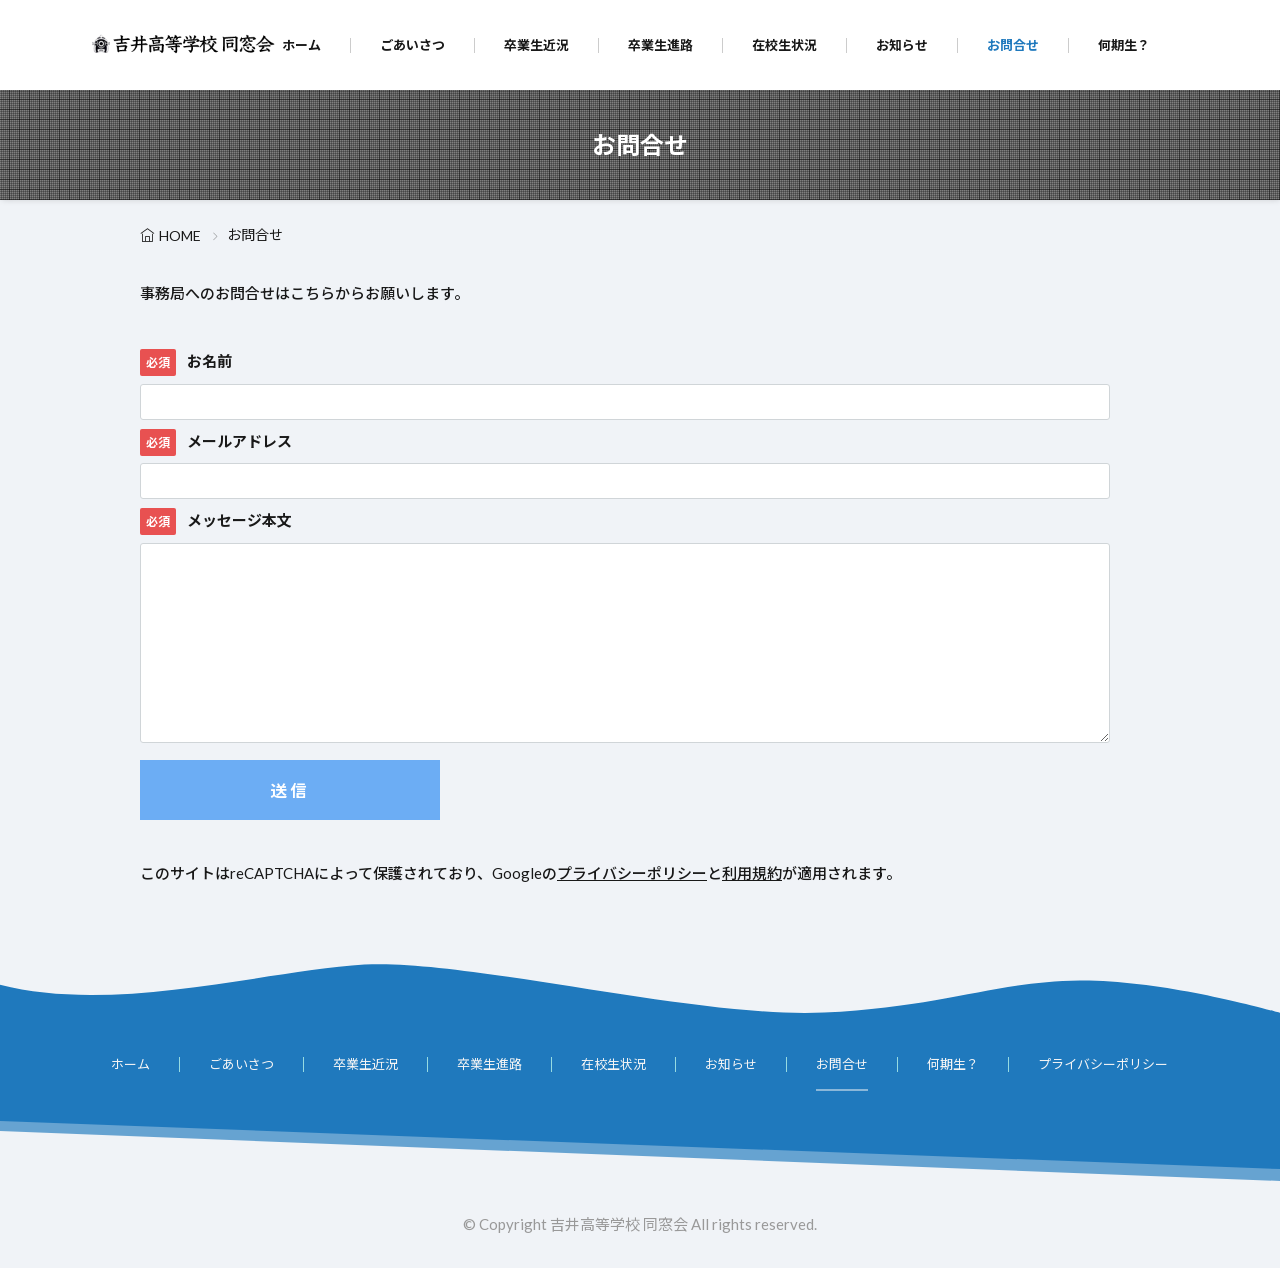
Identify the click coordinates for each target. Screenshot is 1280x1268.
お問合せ (1013, 45)
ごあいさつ (412, 45)
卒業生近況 (536, 45)
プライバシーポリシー (632, 873)
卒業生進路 (660, 45)
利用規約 (752, 873)
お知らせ (902, 45)
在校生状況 (784, 45)
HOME (180, 235)
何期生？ (1124, 45)
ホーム (301, 45)
